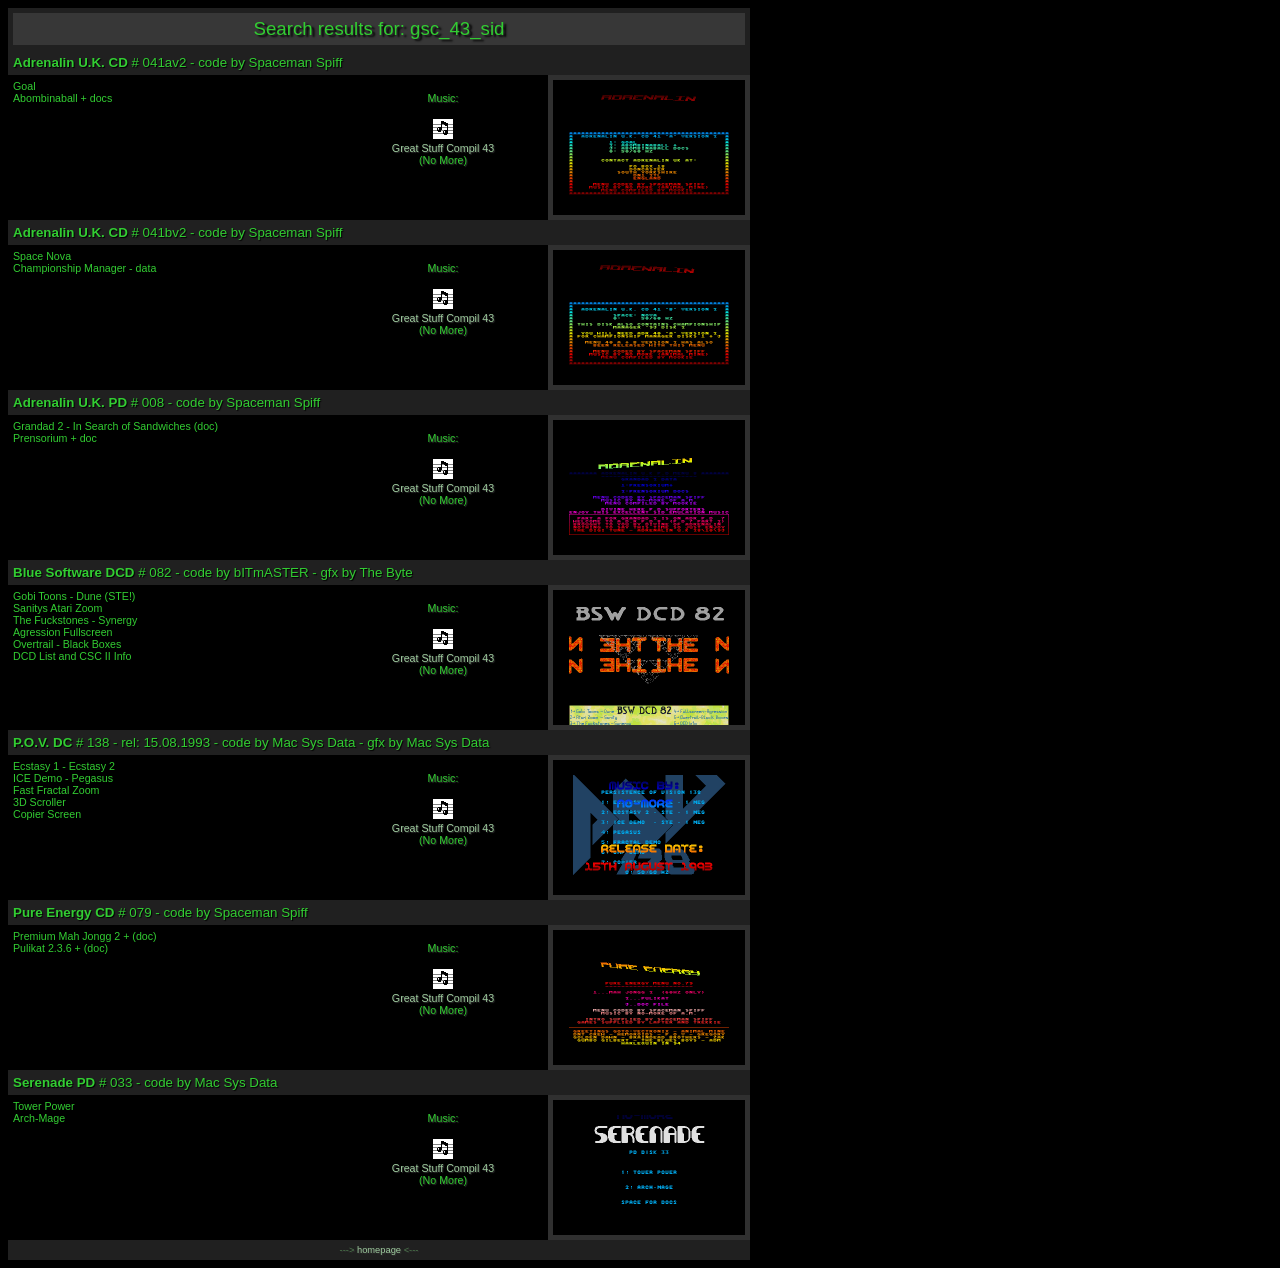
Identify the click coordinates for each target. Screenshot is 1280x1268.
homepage (379, 1250)
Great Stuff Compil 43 (443, 148)
